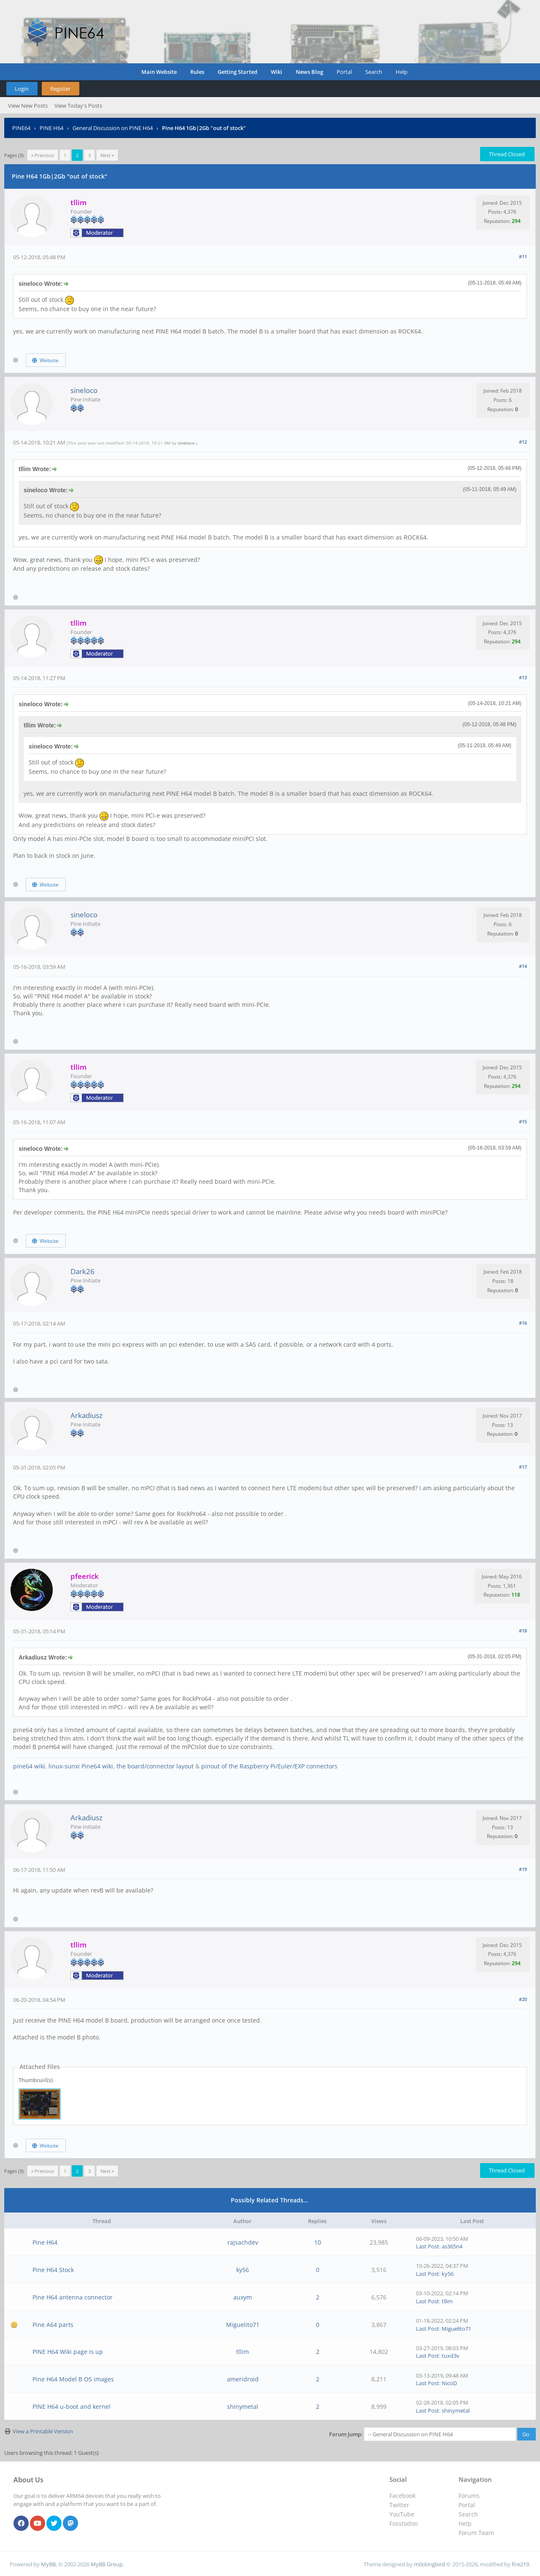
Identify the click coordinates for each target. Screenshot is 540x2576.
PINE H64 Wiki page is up (67, 2352)
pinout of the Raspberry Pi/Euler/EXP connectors (269, 1766)
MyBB (48, 2564)
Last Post (427, 2246)
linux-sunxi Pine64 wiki (81, 1766)
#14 (523, 966)
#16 (523, 1323)
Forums (469, 2496)
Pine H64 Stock (53, 2270)
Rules (197, 72)
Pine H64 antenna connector (72, 2297)
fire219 (520, 2564)
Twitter (399, 2505)
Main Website (159, 72)
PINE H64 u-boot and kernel (71, 2406)
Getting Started (237, 72)
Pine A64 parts (52, 2325)
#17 (523, 1467)
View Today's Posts (78, 105)
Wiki (276, 72)
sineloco (83, 390)
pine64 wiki (29, 1766)
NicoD (449, 2383)
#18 (523, 1630)
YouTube (401, 2514)
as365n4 (452, 2246)
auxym (242, 2297)
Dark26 (82, 1271)
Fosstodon (403, 2523)
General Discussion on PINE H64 (113, 128)
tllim (447, 2301)
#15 (523, 1121)
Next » (107, 155)
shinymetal (242, 2406)
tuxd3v (450, 2355)
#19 (523, 1869)
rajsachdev (242, 2242)
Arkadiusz (86, 1415)
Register (60, 88)
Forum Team (476, 2533)
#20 (523, 1999)
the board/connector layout (155, 1766)
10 (317, 2242)
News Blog (309, 72)
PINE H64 (51, 128)
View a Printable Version (43, 2431)
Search (373, 72)
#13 (523, 677)
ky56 (242, 2270)
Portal (344, 72)
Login (22, 88)
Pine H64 (44, 2242)
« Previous (42, 155)
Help (402, 72)
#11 (523, 256)
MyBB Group (107, 2564)
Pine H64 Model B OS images (73, 2379)
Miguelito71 (242, 2325)
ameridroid (243, 2379)
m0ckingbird (429, 2564)
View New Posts (28, 105)
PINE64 (21, 128)
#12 (523, 442)
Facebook (402, 2496)
